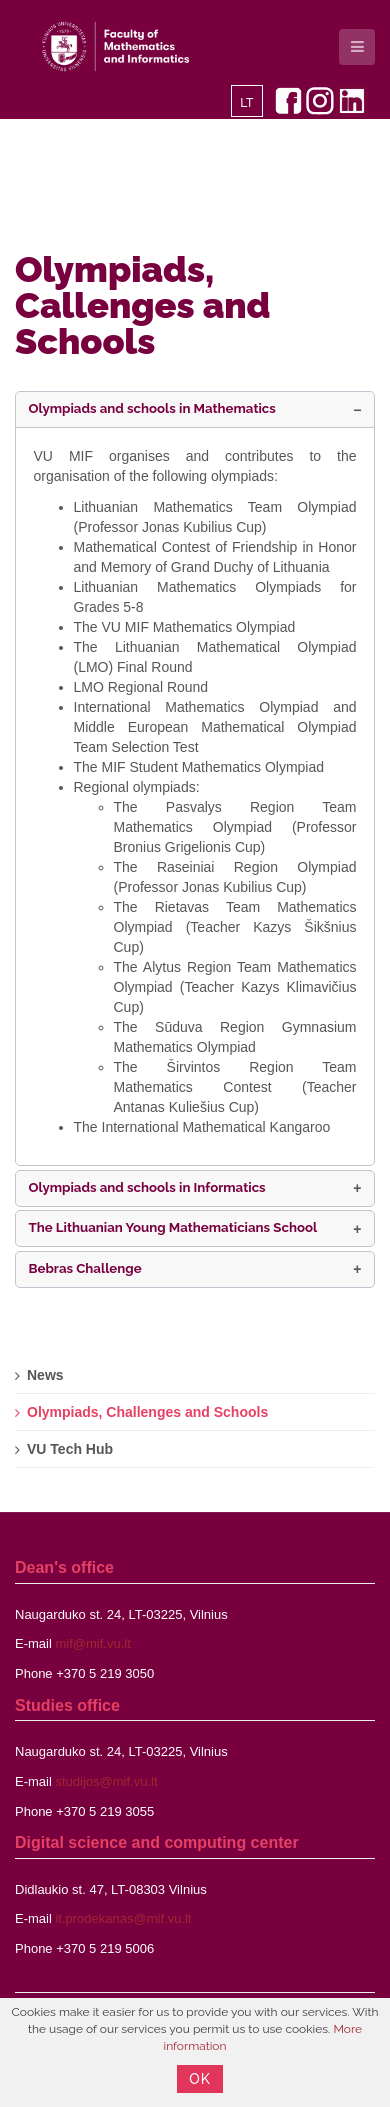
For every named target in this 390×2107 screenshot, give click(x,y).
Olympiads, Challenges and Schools (147, 1412)
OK (200, 2079)
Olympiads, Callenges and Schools (143, 305)
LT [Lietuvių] (246, 103)
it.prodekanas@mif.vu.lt (123, 1918)
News (45, 1375)
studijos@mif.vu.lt (106, 1781)
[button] (195, 409)
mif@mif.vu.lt (92, 1643)
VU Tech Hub (70, 1449)
